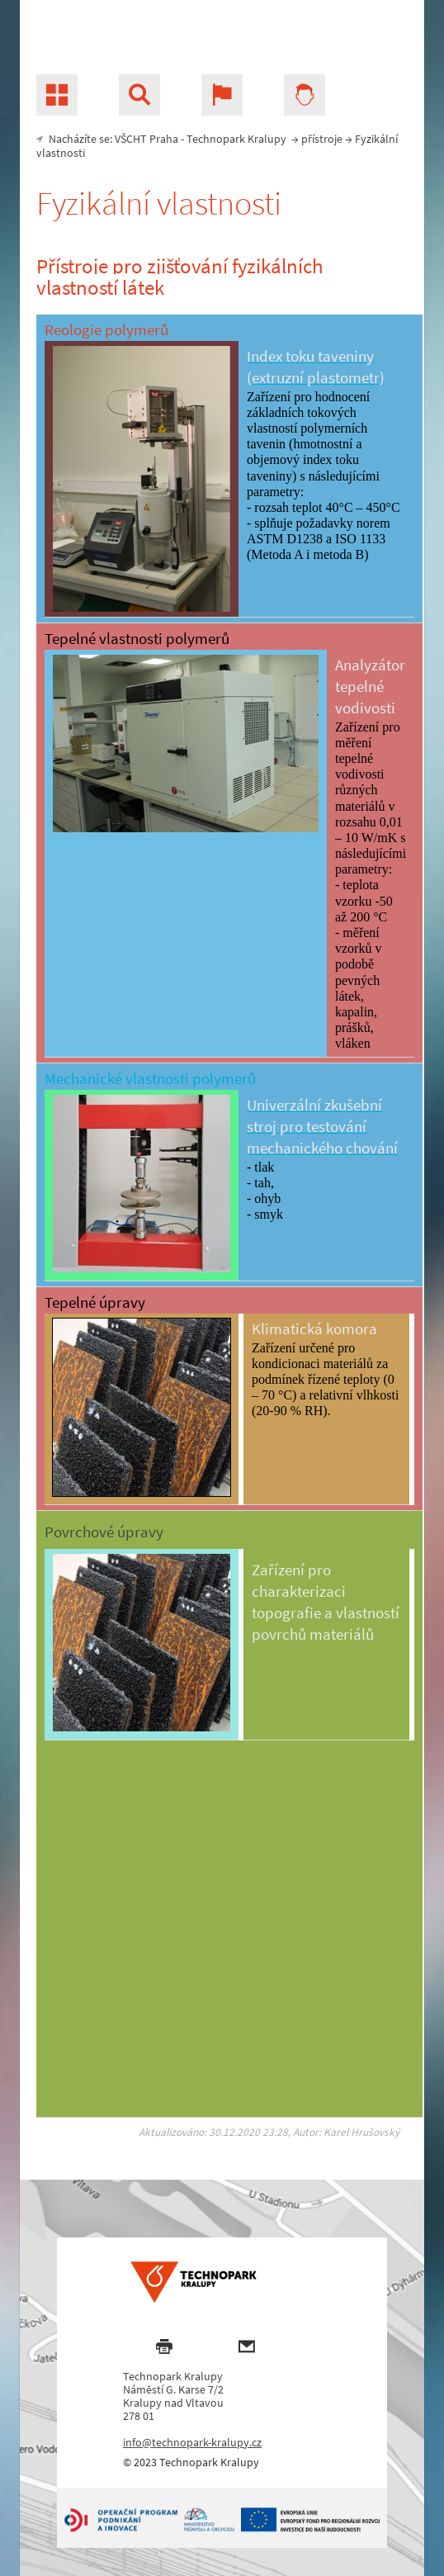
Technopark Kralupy (236, 138)
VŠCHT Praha (146, 138)
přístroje (321, 138)
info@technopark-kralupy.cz (192, 2442)
